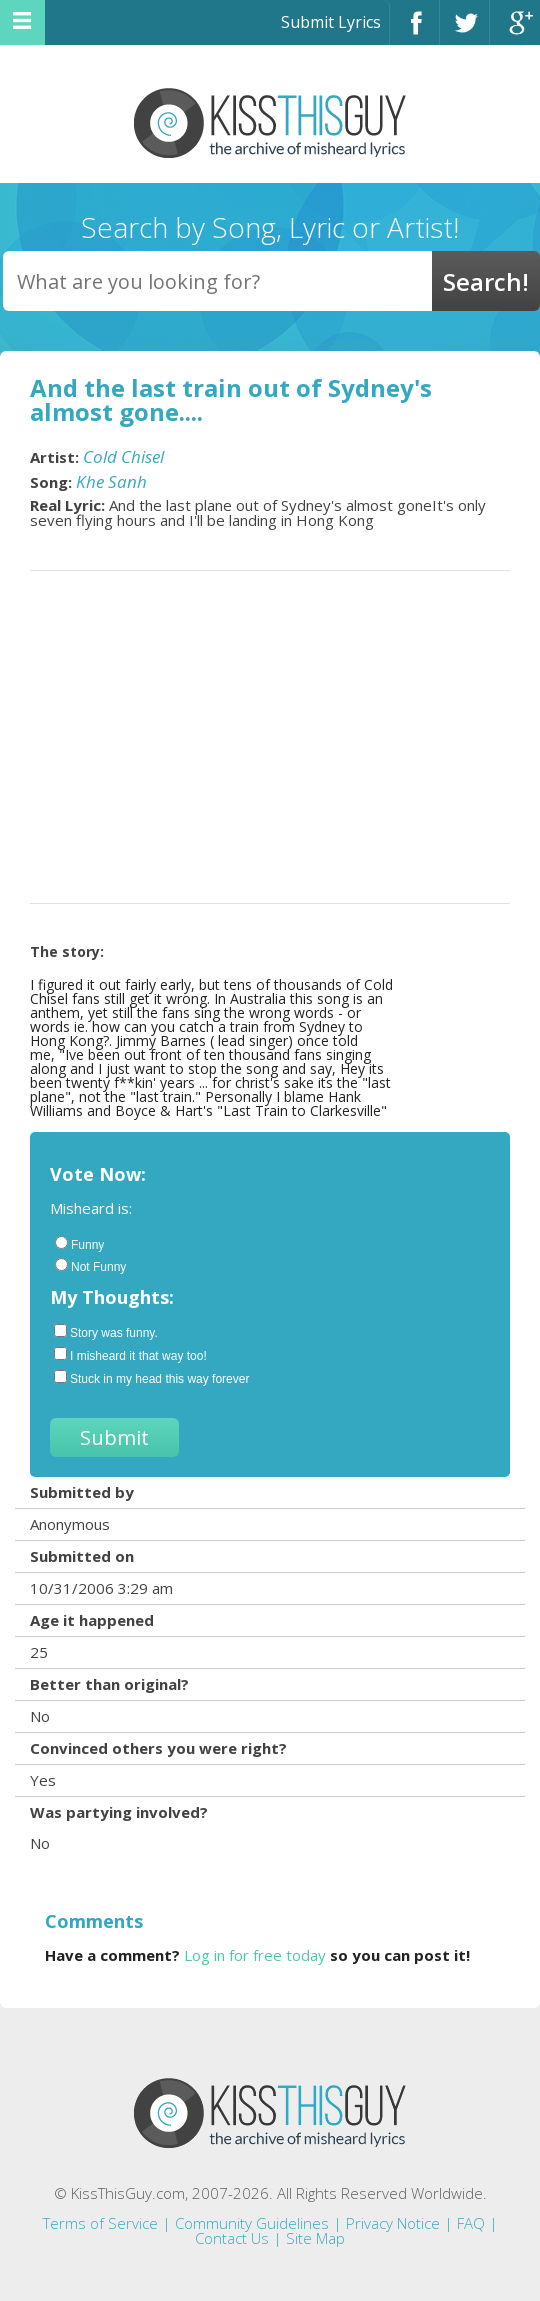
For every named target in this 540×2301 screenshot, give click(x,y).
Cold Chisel (123, 456)
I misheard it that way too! (130, 1355)
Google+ (515, 31)
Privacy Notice (393, 2223)
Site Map (315, 2238)
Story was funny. (106, 1332)
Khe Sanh (111, 481)
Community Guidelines (252, 2223)
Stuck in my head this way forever (151, 1378)
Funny (79, 1244)
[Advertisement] (270, 737)
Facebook (414, 31)
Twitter (464, 31)
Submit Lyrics (331, 22)
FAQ (471, 2223)
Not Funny (90, 1266)
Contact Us (232, 2238)
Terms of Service (100, 2223)
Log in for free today (255, 1955)
